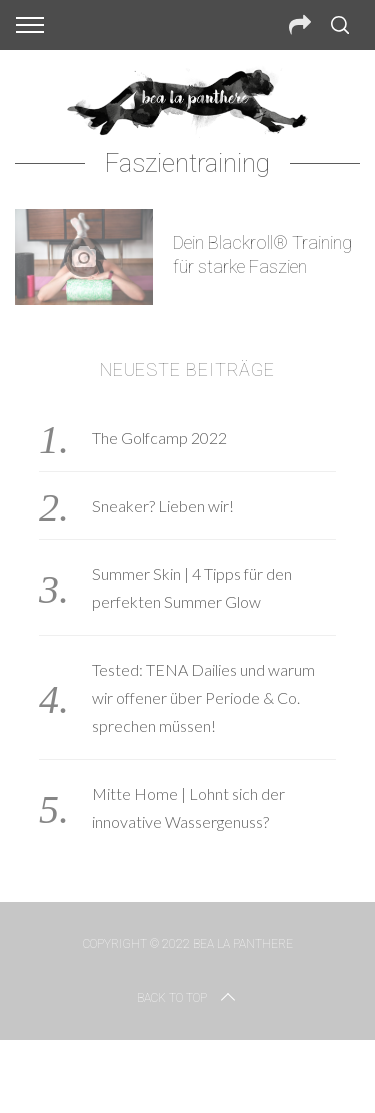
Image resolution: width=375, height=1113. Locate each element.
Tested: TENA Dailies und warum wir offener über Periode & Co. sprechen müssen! (203, 697)
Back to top (188, 998)
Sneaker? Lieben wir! (163, 505)
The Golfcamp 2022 (159, 437)
